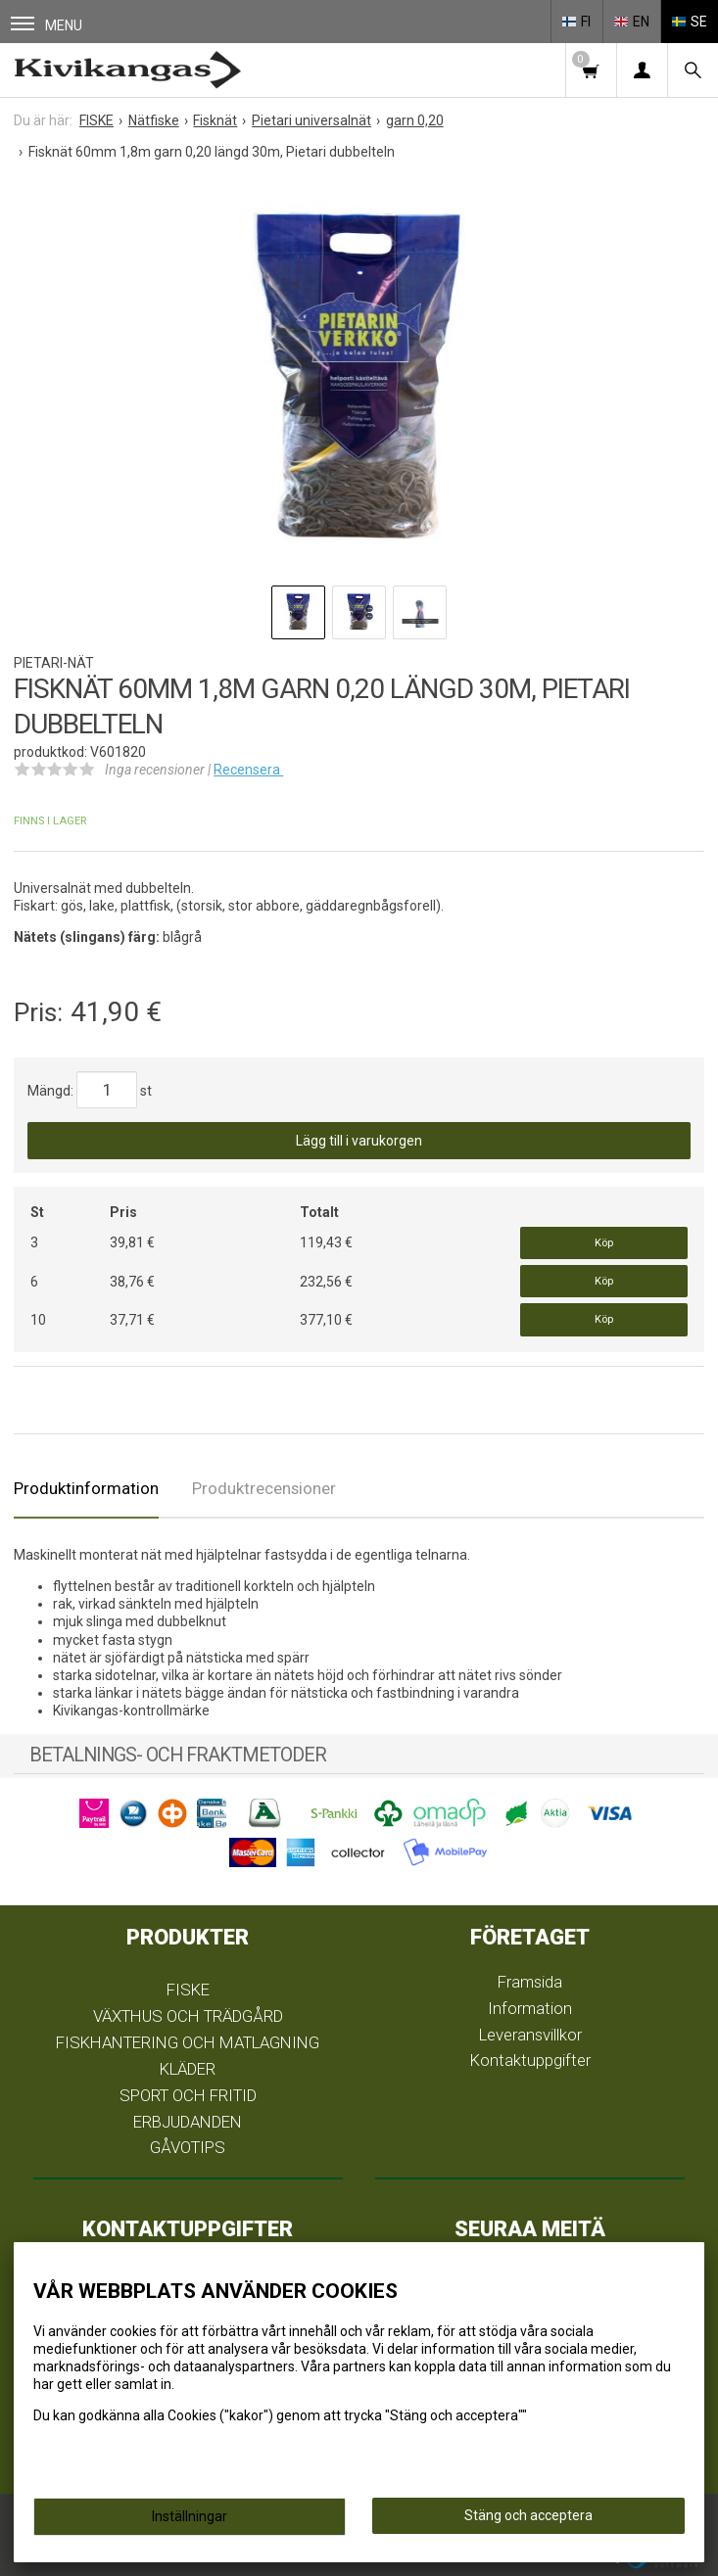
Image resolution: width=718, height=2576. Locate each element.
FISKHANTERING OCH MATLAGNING (187, 2042)
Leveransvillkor (530, 2034)
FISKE (188, 1989)
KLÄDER (187, 2069)
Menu (46, 25)
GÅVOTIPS (187, 2147)
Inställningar (189, 2516)
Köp (604, 1243)
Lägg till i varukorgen (359, 1140)
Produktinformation (86, 1488)
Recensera (248, 769)
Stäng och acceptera (528, 2515)
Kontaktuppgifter (530, 2060)
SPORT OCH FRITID (188, 2095)
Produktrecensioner (264, 1488)
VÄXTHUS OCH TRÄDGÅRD (188, 2016)
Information (530, 2008)
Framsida (530, 1981)
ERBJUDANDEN (187, 2121)
